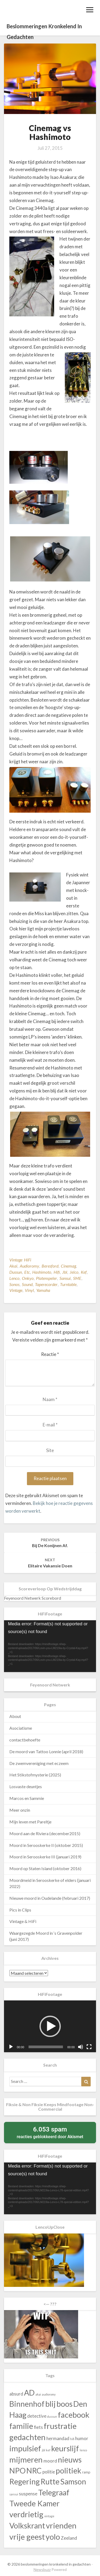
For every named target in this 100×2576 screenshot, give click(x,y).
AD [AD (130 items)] (29, 2392)
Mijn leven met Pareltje (30, 1821)
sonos (14, 1284)
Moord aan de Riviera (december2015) (44, 1833)
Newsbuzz (42, 2569)
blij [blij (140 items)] (50, 2403)
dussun (15, 1272)
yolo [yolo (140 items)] (53, 2536)
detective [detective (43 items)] (36, 2416)
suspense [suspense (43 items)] (28, 2493)
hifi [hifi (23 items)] (72, 2439)
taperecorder (46, 1284)
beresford (50, 1265)
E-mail (50, 1424)
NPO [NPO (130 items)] (17, 2470)
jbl (64, 1272)
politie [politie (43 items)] (48, 2472)
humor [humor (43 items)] (81, 2438)
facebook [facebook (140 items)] (73, 2414)
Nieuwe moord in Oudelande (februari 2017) (49, 1898)
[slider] (46, 2047)
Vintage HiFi (20, 1259)
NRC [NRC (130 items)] (34, 2470)
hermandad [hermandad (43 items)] (57, 2438)
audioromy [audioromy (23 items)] (48, 2394)
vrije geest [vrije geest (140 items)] (27, 2536)
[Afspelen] (11, 2047)
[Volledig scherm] (89, 2047)
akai (13, 1265)
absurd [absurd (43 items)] (16, 2394)
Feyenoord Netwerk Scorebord (32, 1597)
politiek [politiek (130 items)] (68, 2470)
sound (27, 1284)
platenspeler (46, 1278)
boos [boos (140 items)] (65, 2403)
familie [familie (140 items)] (21, 2426)
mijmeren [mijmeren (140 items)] (26, 2459)
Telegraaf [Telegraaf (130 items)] (53, 2492)
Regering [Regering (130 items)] (24, 2481)
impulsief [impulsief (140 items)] (25, 2448)
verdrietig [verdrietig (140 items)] (26, 2514)
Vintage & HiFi (22, 1921)
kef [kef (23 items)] (48, 2450)
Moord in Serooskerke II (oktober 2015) (46, 1845)
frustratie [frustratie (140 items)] (60, 2426)
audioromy (29, 1265)
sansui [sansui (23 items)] (13, 2494)
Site (50, 1450)
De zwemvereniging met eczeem (39, 1763)
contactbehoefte (24, 1739)
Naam (50, 1399)
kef (84, 1272)
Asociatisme (20, 1728)
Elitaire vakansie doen (50, 1563)
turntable (68, 1284)
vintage (15, 1290)
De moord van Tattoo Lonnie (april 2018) (46, 1751)
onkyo (28, 1278)
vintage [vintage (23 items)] (49, 2516)
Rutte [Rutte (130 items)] (50, 2481)
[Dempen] (80, 2047)
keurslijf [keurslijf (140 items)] (65, 2448)
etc (27, 1272)
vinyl (29, 1290)
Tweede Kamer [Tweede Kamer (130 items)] (34, 2503)
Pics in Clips (20, 1909)
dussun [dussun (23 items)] (52, 2416)
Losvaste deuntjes (25, 1786)
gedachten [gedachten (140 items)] (27, 2437)
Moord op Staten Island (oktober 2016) (45, 1868)
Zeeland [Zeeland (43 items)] (69, 2538)
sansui (65, 1278)
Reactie (50, 1354)
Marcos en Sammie (26, 1798)
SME (77, 1278)
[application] (50, 1646)
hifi (57, 1272)
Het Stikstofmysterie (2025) (35, 1774)
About (15, 1716)
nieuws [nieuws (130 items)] (70, 2459)
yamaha (43, 1290)
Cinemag (68, 1265)
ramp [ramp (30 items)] (86, 2472)
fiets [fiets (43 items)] (38, 2427)
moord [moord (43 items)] (50, 2461)
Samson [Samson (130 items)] (73, 2481)
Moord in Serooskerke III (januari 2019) (45, 1856)
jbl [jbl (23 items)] (43, 2450)
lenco (14, 1278)
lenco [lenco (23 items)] (83, 2450)
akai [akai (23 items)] (38, 2394)
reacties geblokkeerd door (50, 2132)
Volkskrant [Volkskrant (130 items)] (27, 2525)
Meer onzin (19, 1809)
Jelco (74, 1272)
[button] (50, 2026)
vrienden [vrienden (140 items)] (61, 2525)
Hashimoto (41, 1272)
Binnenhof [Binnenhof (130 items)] (27, 2403)
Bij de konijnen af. (50, 1542)
